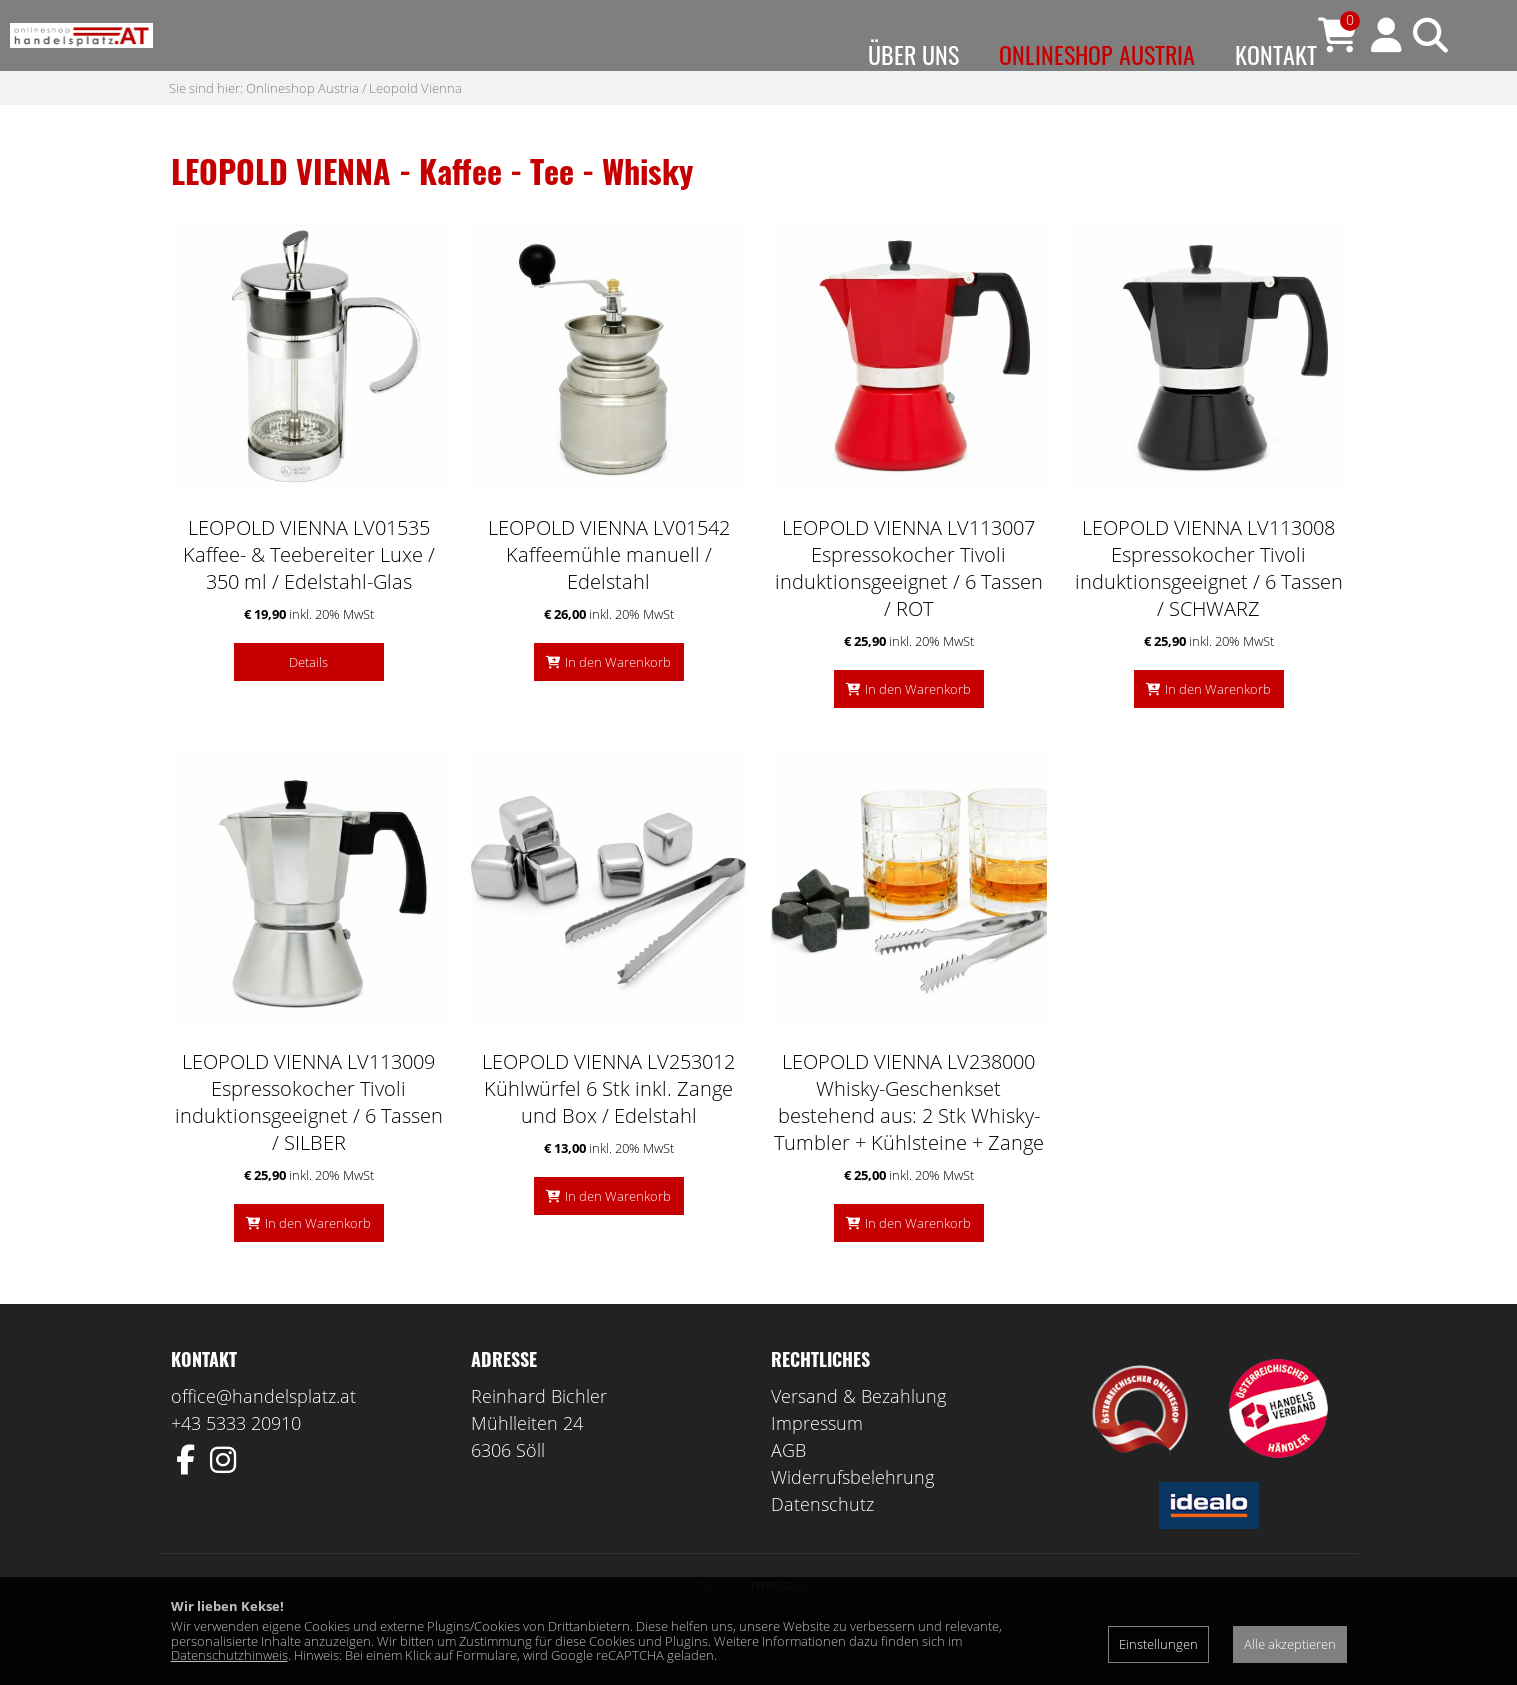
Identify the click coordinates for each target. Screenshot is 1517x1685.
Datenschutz (822, 1544)
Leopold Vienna (415, 127)
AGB (788, 1490)
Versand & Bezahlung (858, 1436)
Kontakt (1276, 54)
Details (308, 702)
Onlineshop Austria (1097, 54)
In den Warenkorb (618, 702)
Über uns (913, 54)
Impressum (817, 1463)
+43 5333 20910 (236, 1463)
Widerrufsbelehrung (852, 1517)
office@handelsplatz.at (263, 1436)
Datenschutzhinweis (229, 1655)
